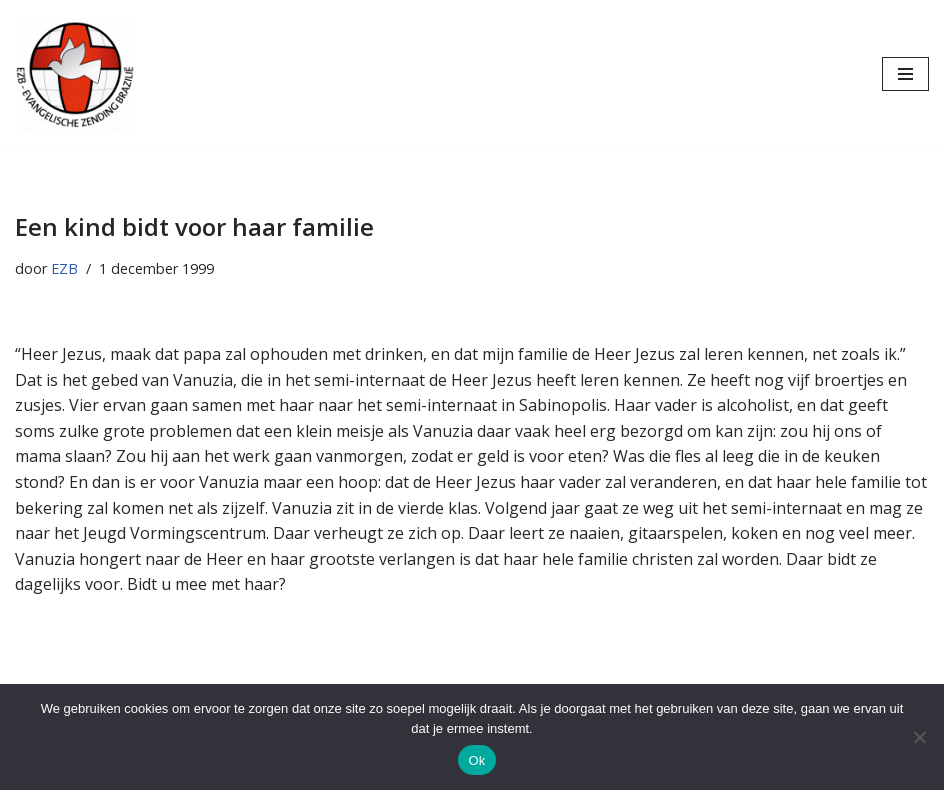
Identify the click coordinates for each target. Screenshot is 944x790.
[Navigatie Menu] (905, 74)
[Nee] (919, 737)
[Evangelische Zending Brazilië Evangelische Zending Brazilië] (75, 74)
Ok (476, 760)
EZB (64, 268)
